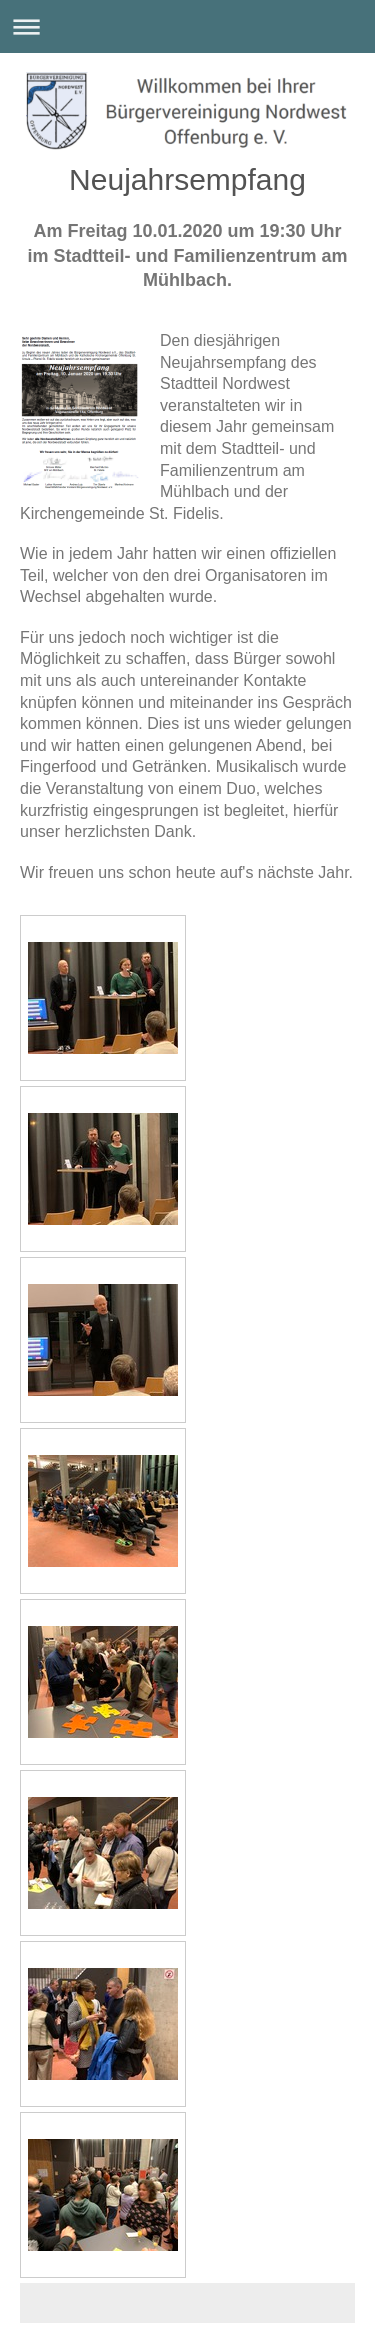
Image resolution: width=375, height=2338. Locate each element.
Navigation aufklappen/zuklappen (187, 26)
